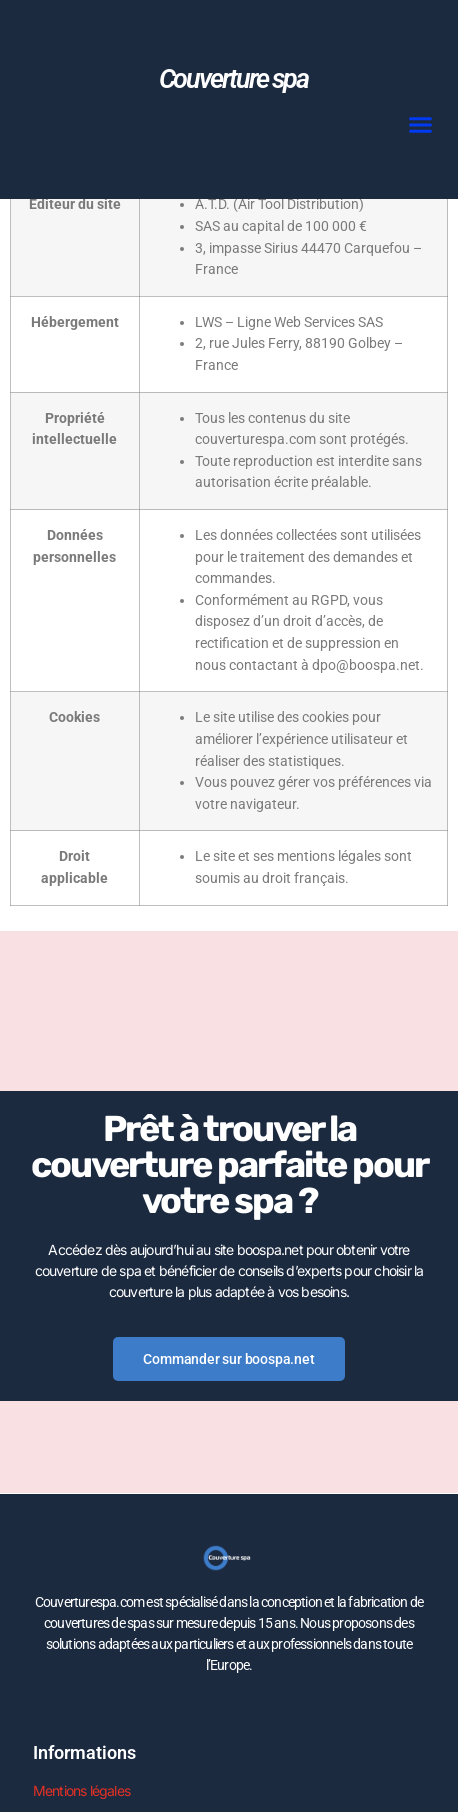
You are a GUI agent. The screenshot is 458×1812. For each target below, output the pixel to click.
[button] (421, 124)
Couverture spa (233, 79)
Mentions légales (81, 1790)
